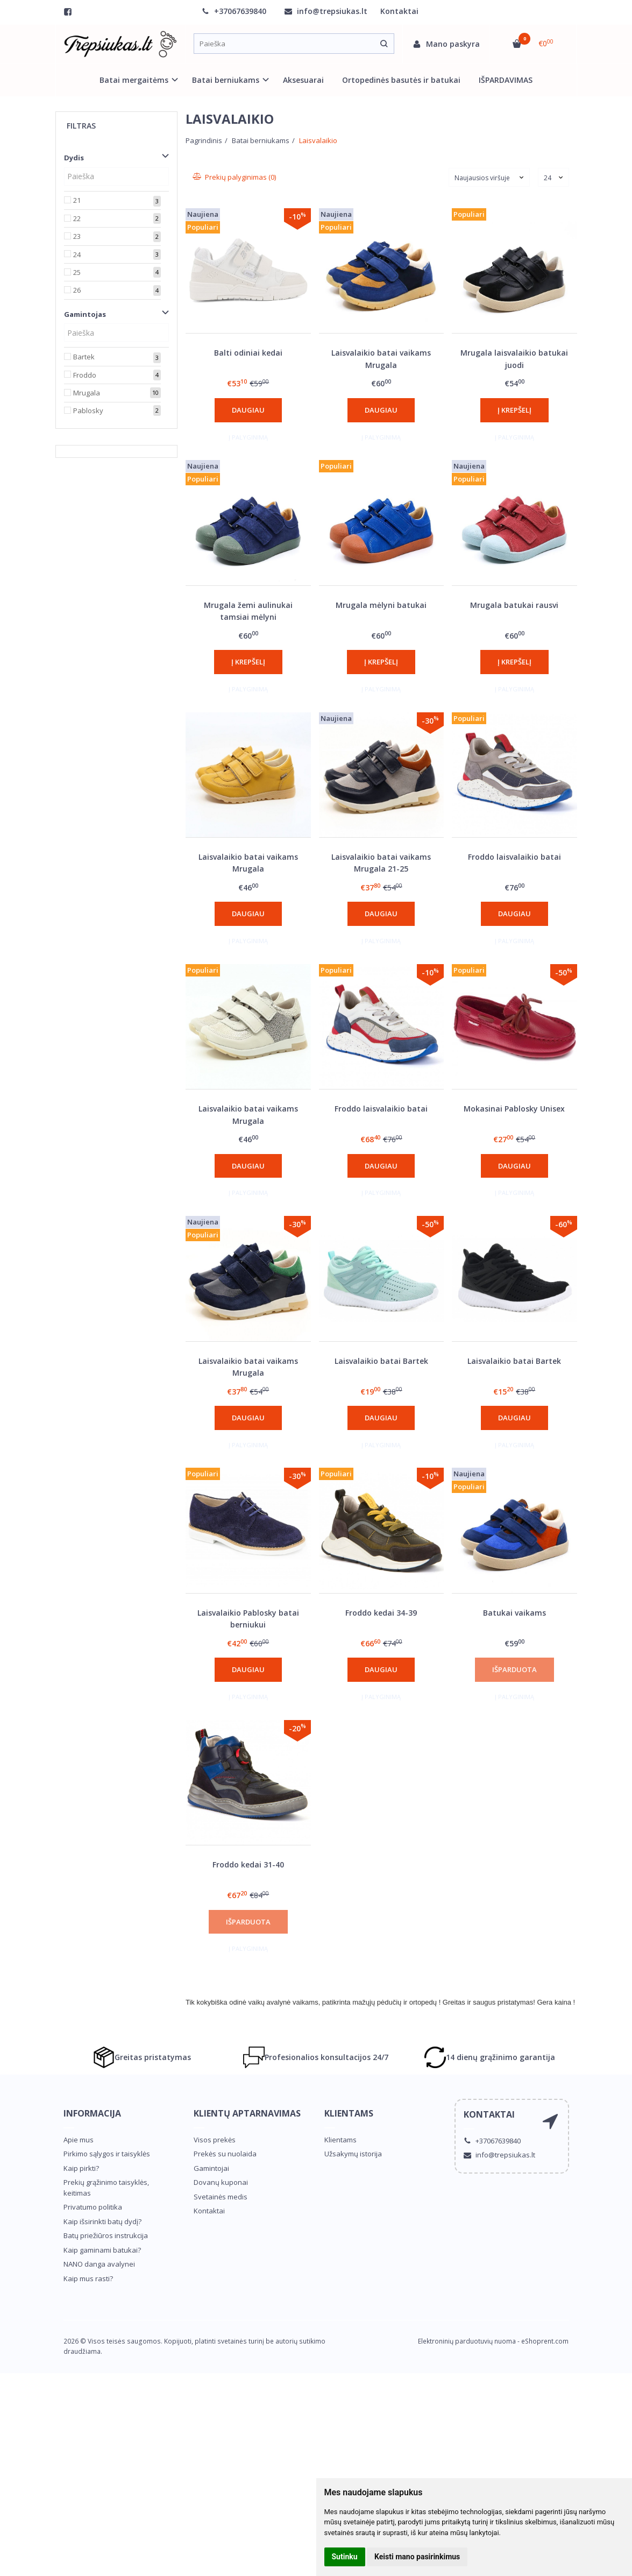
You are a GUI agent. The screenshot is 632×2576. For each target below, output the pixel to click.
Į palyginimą (248, 437)
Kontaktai (399, 11)
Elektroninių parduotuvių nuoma (467, 2341)
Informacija (92, 2113)
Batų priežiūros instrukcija (105, 2235)
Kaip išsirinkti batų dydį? (102, 2221)
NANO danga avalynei (99, 2264)
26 (77, 290)
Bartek (84, 357)
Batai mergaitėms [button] (134, 80)
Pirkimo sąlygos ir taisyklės (106, 2154)
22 (77, 218)
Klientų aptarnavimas (247, 2113)
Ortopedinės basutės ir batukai (401, 80)
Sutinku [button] (345, 2556)
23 (77, 236)
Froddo (84, 375)
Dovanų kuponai (221, 2182)
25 (77, 272)
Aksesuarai (303, 80)
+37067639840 (234, 11)
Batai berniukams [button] (225, 80)
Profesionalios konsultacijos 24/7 (315, 2057)
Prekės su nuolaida (225, 2154)
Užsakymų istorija (353, 2154)
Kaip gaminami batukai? (102, 2250)
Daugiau (248, 410)
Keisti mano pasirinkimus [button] (417, 2556)
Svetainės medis (220, 2197)
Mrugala (86, 393)
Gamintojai (211, 2168)
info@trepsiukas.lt (326, 11)
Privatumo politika (92, 2207)
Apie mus (78, 2140)
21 (77, 200)
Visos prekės (215, 2140)
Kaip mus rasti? (88, 2278)
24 (77, 254)
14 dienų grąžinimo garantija (489, 2057)
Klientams (348, 2113)
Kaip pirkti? (81, 2168)
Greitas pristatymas (142, 2057)
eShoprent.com (545, 2341)
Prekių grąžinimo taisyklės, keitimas (106, 2187)
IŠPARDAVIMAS (505, 80)
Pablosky (88, 410)
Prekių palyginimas (235, 177)
